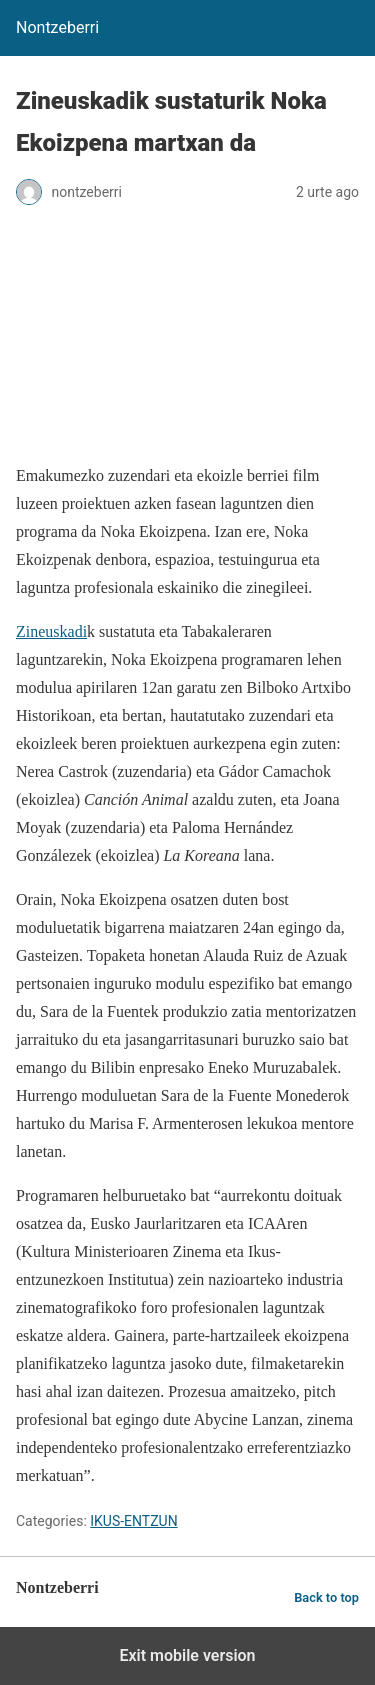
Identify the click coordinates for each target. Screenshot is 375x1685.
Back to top (326, 1597)
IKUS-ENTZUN (133, 1521)
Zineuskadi (51, 631)
